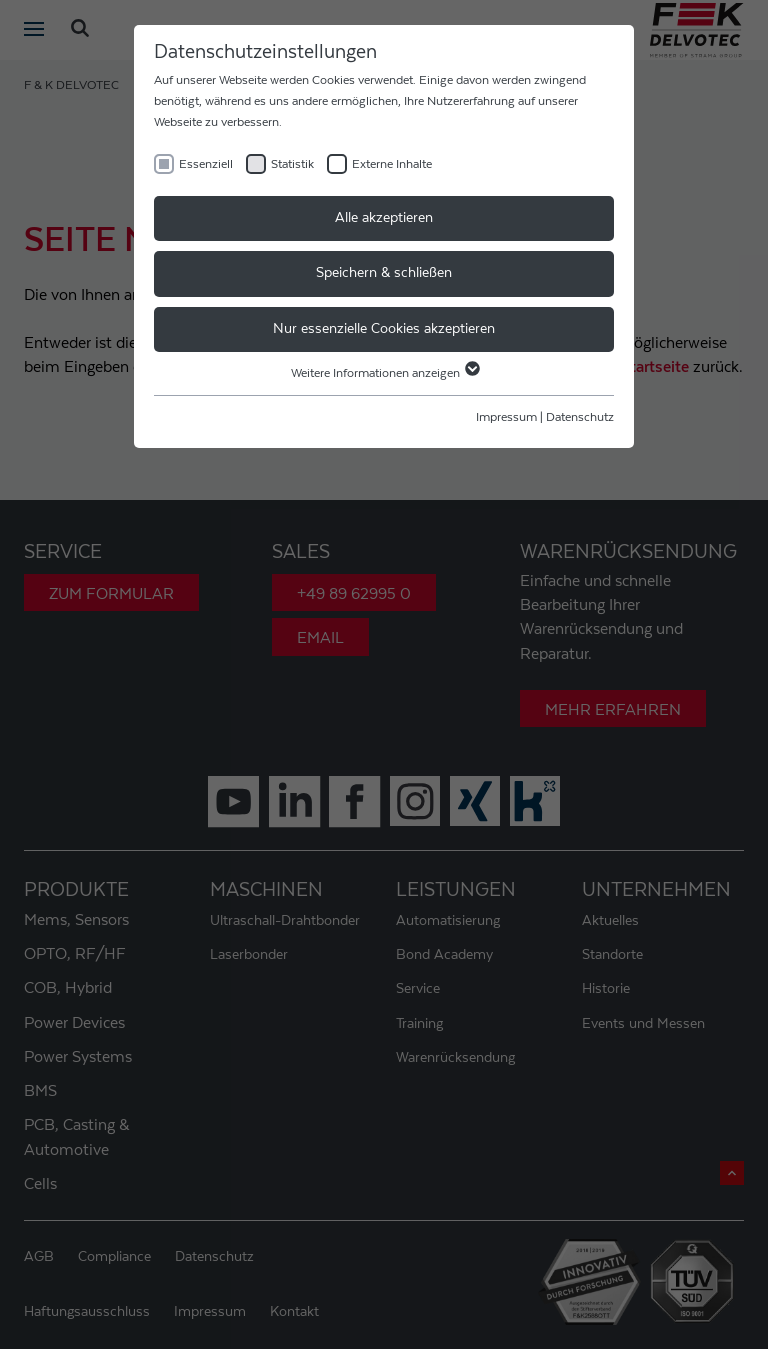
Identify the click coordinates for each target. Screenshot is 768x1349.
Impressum (506, 417)
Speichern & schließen (384, 273)
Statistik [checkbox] (292, 164)
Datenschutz (580, 417)
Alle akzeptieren (384, 218)
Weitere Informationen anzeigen (384, 373)
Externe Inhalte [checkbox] (392, 164)
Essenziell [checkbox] (206, 164)
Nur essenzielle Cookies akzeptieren (384, 329)
